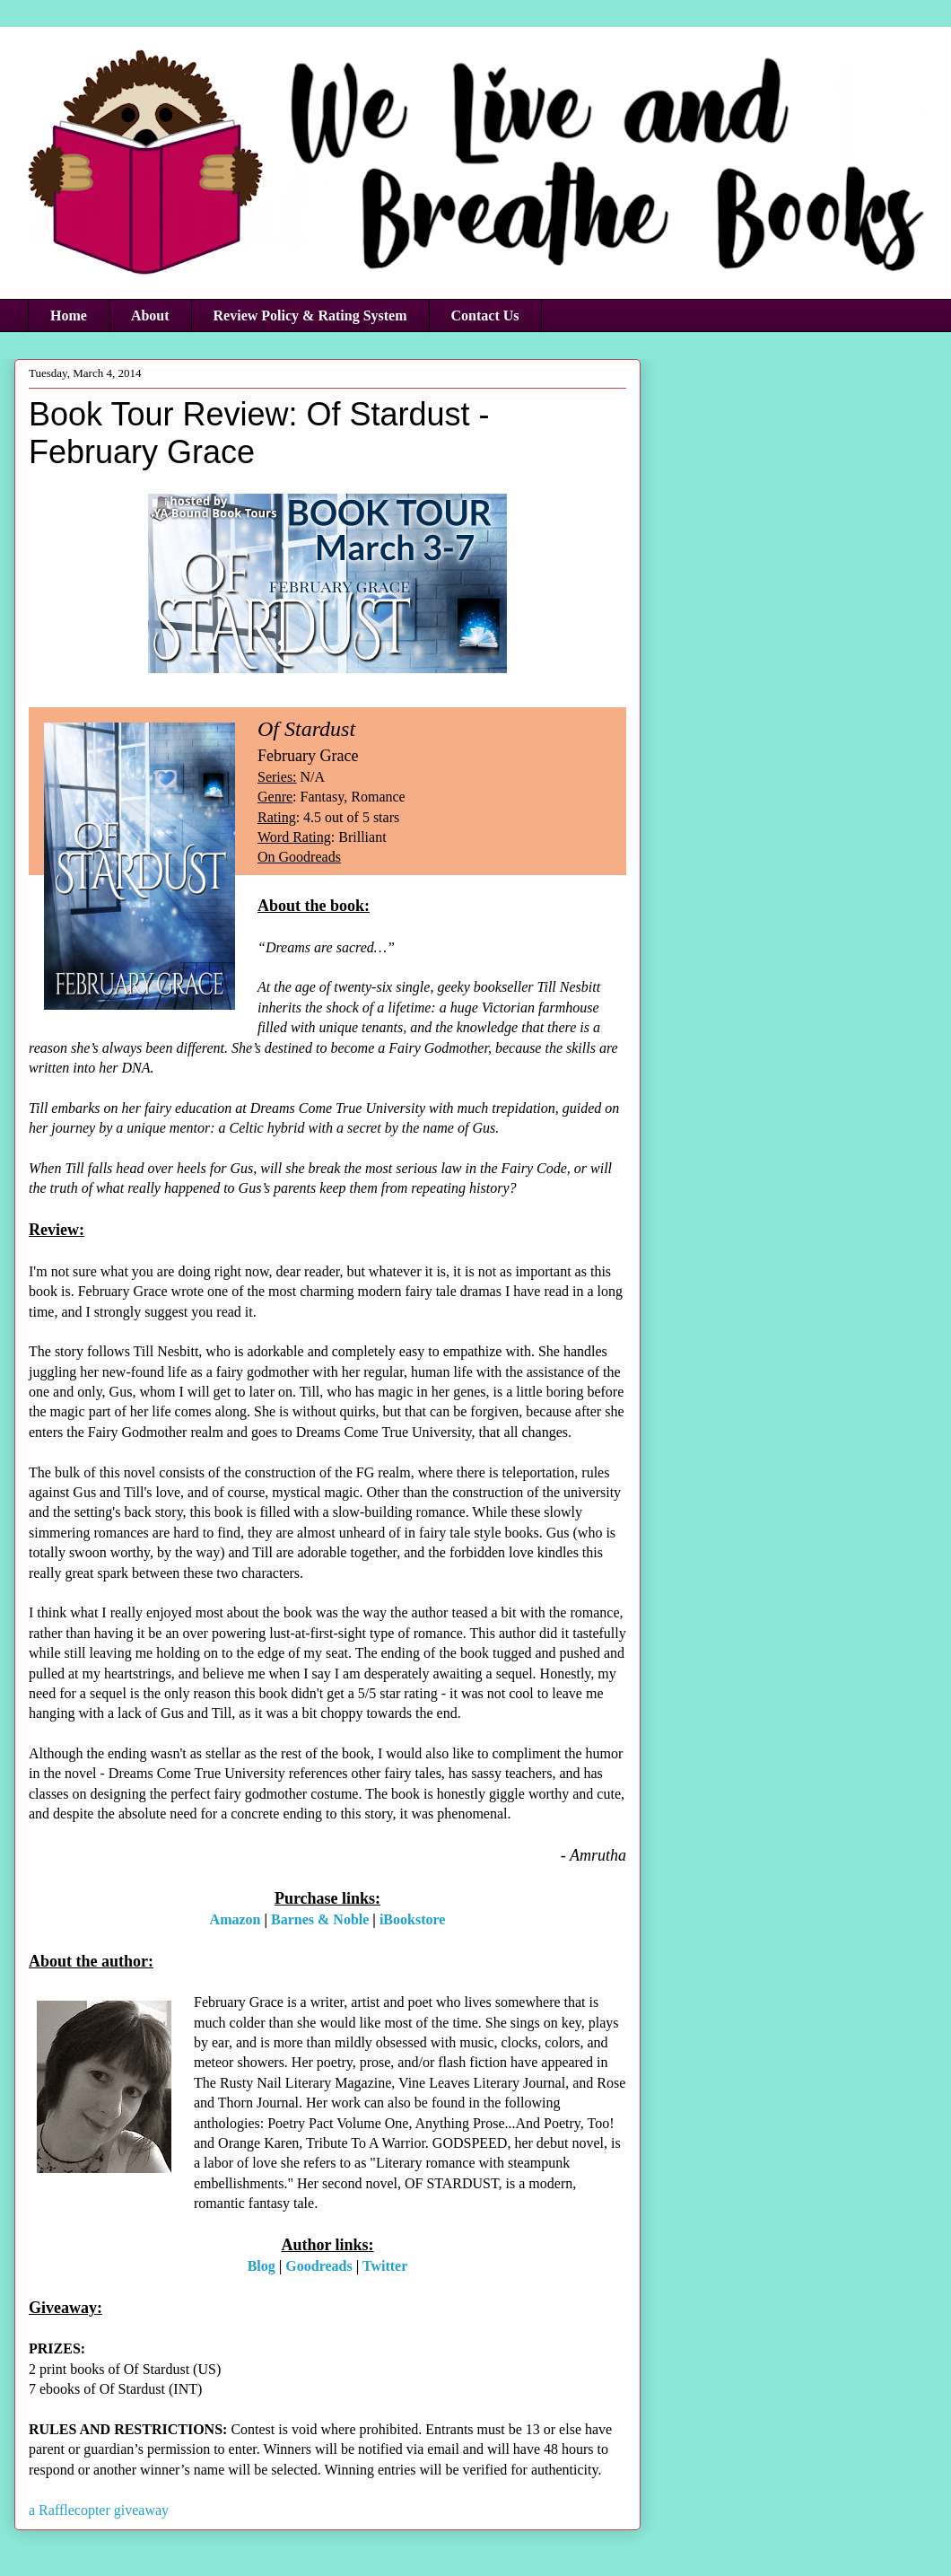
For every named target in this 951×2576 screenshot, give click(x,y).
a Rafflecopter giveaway (99, 2510)
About (150, 315)
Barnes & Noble (320, 1919)
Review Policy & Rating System (310, 315)
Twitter (384, 2266)
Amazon (235, 1919)
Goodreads (318, 2266)
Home (68, 315)
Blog (261, 2266)
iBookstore (412, 1919)
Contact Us (485, 315)
